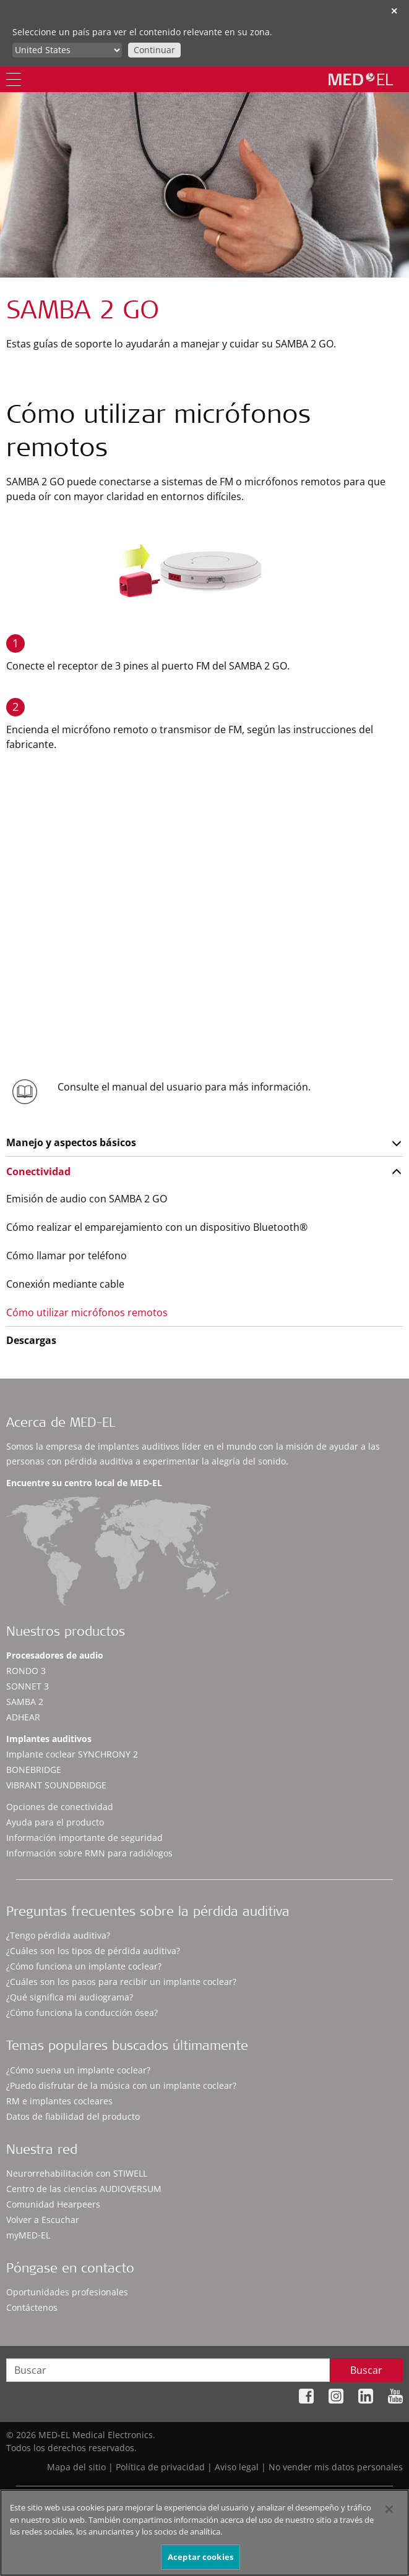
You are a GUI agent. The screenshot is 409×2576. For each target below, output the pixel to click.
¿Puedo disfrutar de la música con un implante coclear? (121, 2085)
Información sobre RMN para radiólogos (89, 1853)
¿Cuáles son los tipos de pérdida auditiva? (93, 1951)
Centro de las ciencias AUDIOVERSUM (83, 2189)
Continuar (154, 50)
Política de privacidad (160, 2467)
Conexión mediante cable (65, 1284)
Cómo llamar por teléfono (66, 1255)
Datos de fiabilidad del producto (73, 2116)
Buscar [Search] (366, 2370)
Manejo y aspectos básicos (71, 1142)
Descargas (31, 1340)
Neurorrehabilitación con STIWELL (76, 2173)
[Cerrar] (389, 2514)
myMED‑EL (28, 2235)
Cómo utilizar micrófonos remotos (87, 1312)
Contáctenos (32, 2307)
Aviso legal (237, 2467)
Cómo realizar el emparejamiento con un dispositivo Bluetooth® (157, 1227)
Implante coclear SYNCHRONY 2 (72, 1754)
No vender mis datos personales (336, 2467)
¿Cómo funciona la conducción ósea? (82, 2012)
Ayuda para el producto (55, 1822)
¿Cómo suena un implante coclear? (78, 2070)
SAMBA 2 (24, 1701)
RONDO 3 (26, 1671)
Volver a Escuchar (42, 2219)
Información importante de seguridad (84, 1837)
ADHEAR (23, 1717)
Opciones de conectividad (59, 1807)
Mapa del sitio (76, 2467)
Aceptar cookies (200, 2562)
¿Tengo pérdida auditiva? (58, 1935)
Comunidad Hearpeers (53, 2204)
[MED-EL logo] (361, 79)
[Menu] (13, 79)
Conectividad (38, 1171)
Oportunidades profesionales (67, 2292)
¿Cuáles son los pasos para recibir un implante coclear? (121, 1981)
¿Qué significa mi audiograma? (69, 1997)
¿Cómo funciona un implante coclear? (83, 1966)
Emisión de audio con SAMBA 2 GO (86, 1198)
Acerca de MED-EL (60, 1424)
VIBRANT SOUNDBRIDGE (56, 1785)
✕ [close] (394, 11)
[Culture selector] (67, 50)
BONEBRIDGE (33, 1769)
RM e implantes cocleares (59, 2101)
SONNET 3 (27, 1686)
